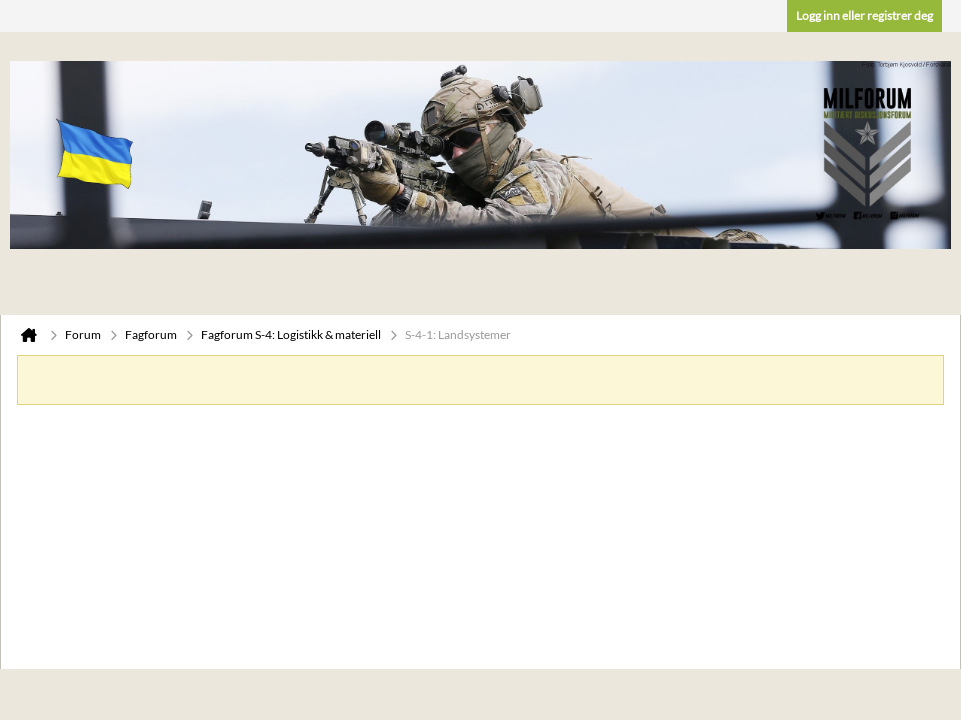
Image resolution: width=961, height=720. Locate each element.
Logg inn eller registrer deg (864, 15)
